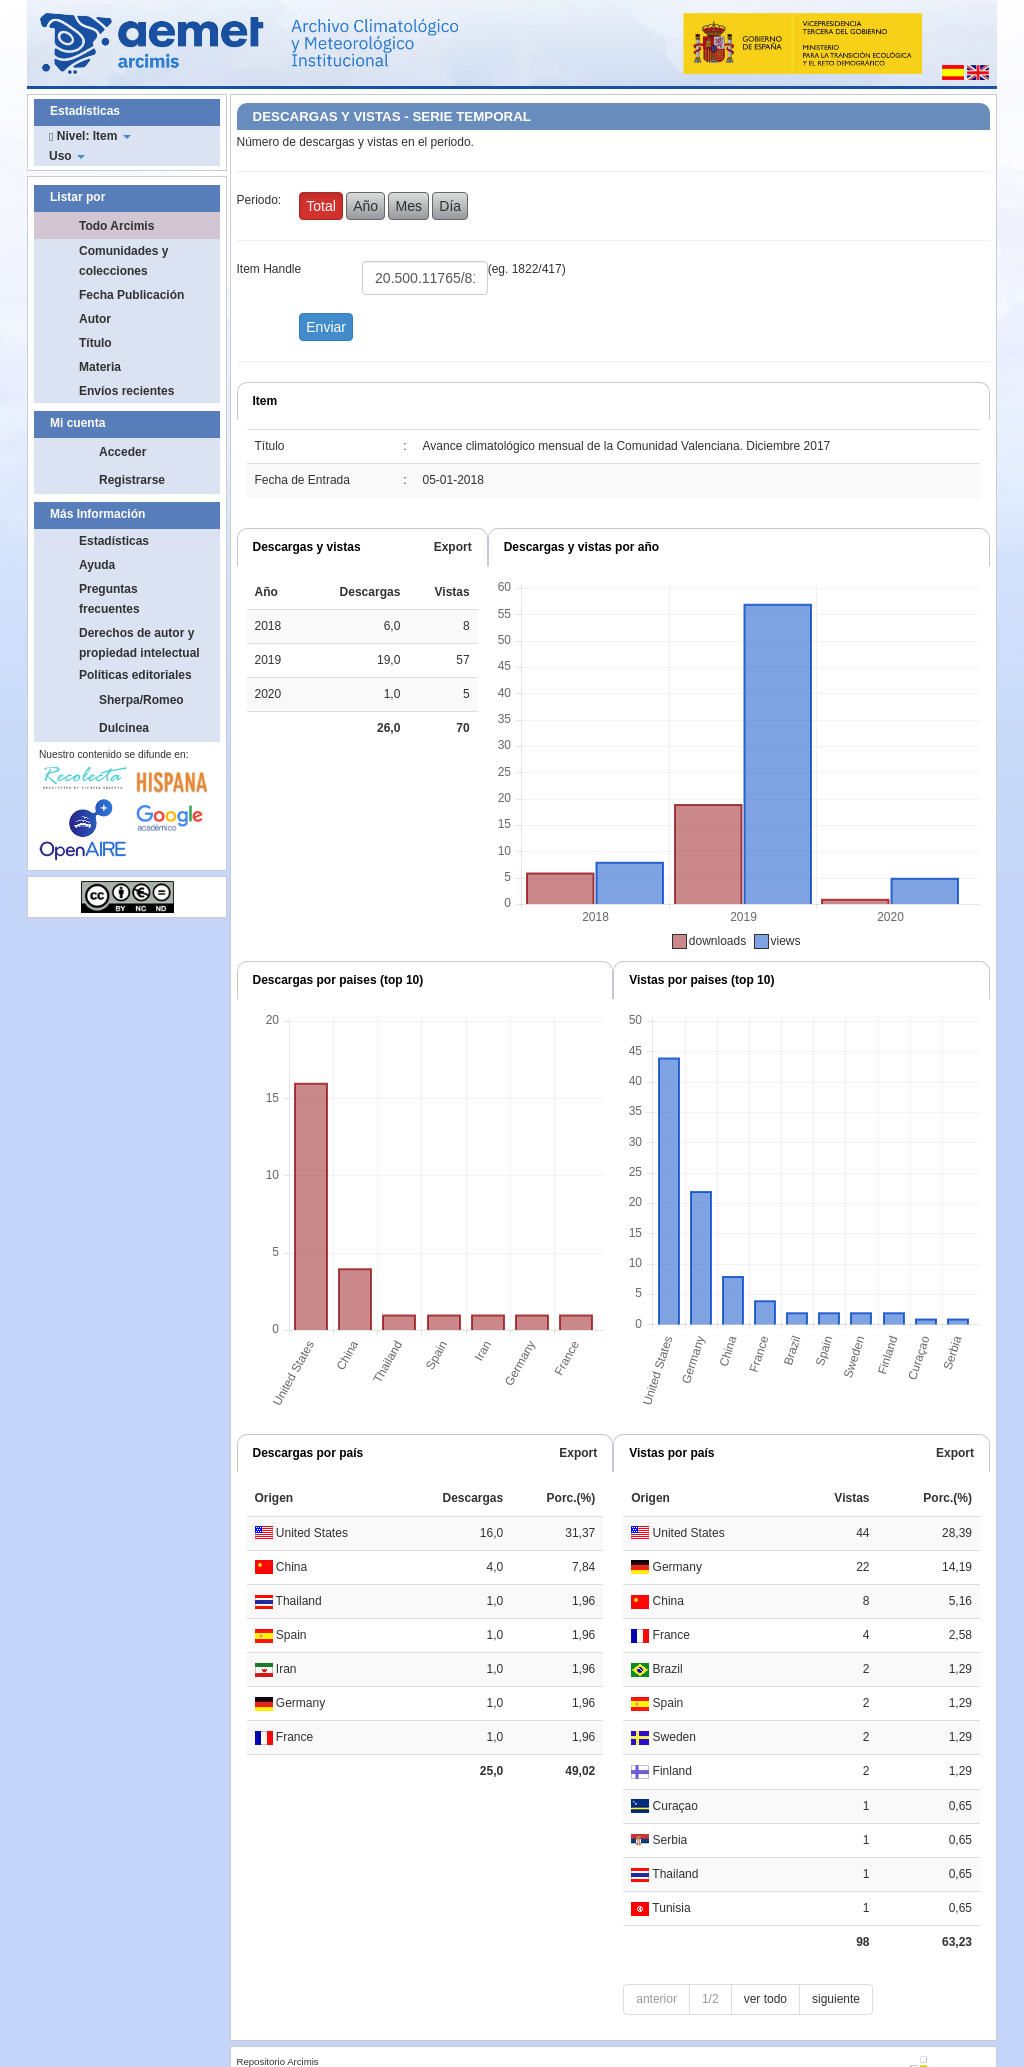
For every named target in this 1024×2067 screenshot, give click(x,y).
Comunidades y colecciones (123, 261)
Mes (408, 206)
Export (453, 547)
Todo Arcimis (116, 226)
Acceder (122, 452)
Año (365, 206)
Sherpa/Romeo (141, 700)
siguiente (836, 1999)
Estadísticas (114, 541)
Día (450, 206)
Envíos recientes (126, 391)
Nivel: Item (90, 136)
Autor (95, 319)
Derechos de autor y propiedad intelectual (139, 643)
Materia (100, 367)
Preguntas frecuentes (109, 599)
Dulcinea (124, 728)
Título (95, 343)
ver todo (765, 1999)
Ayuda (97, 565)
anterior (656, 1999)
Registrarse (132, 480)
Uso (67, 156)
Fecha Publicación (131, 295)
